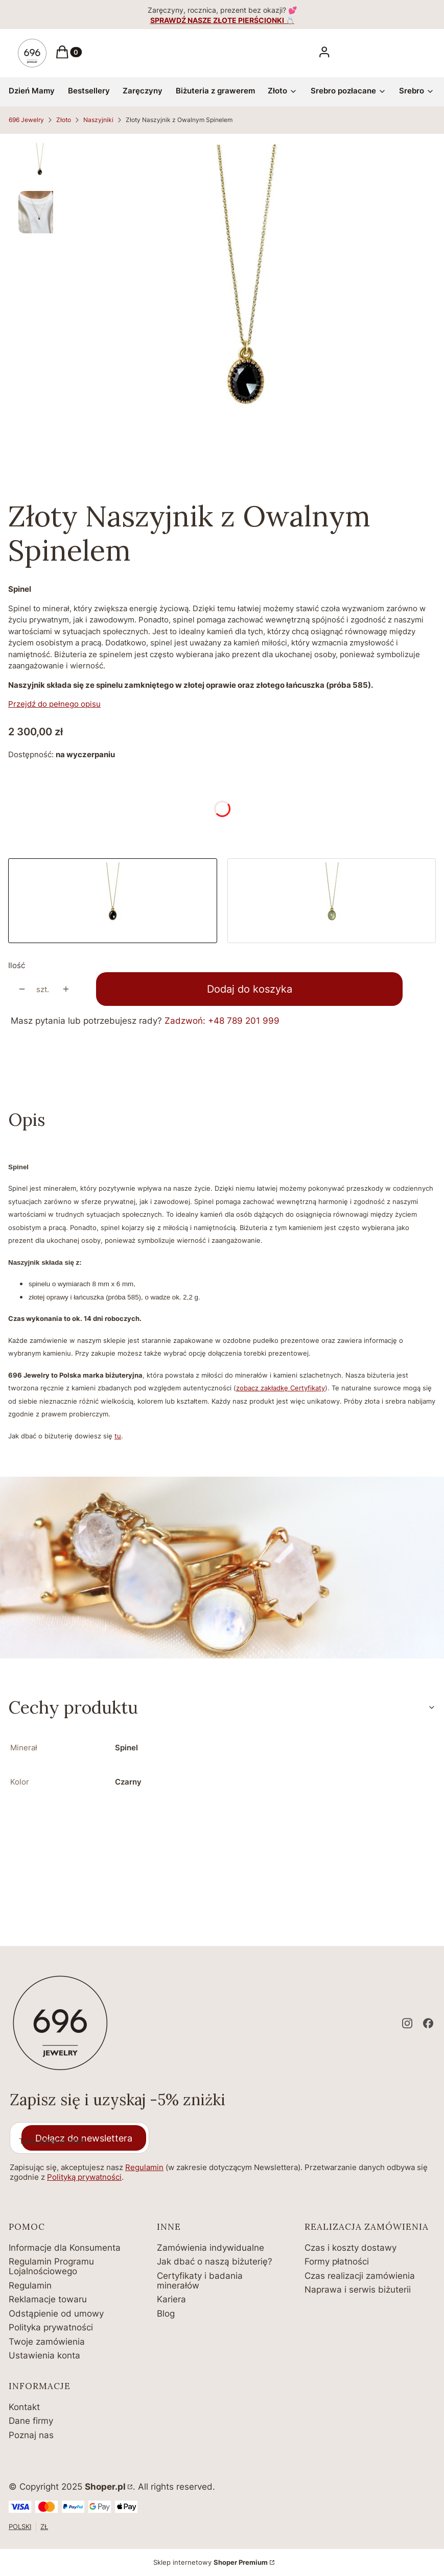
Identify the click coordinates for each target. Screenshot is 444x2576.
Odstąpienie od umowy (56, 2313)
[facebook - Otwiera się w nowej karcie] (428, 2023)
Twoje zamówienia (47, 2342)
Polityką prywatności (84, 2177)
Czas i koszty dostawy (350, 2248)
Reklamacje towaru (48, 2299)
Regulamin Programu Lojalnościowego (51, 2266)
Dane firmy (31, 2421)
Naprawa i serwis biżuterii (358, 2289)
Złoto (63, 120)
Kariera (171, 2299)
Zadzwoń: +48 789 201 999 (222, 1021)
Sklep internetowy (210, 2562)
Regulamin (144, 2167)
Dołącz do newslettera (83, 2137)
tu (117, 1436)
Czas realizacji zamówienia (360, 2276)
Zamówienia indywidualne (210, 2248)
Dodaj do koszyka (249, 989)
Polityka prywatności (51, 2327)
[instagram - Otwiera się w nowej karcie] (407, 2023)
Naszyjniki (98, 120)
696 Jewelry (26, 120)
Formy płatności (337, 2261)
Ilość (16, 965)
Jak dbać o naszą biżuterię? (214, 2261)
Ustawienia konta (44, 2355)
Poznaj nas (31, 2435)
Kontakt (24, 2407)
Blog (166, 2313)
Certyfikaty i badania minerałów (200, 2281)
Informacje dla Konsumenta (65, 2248)
